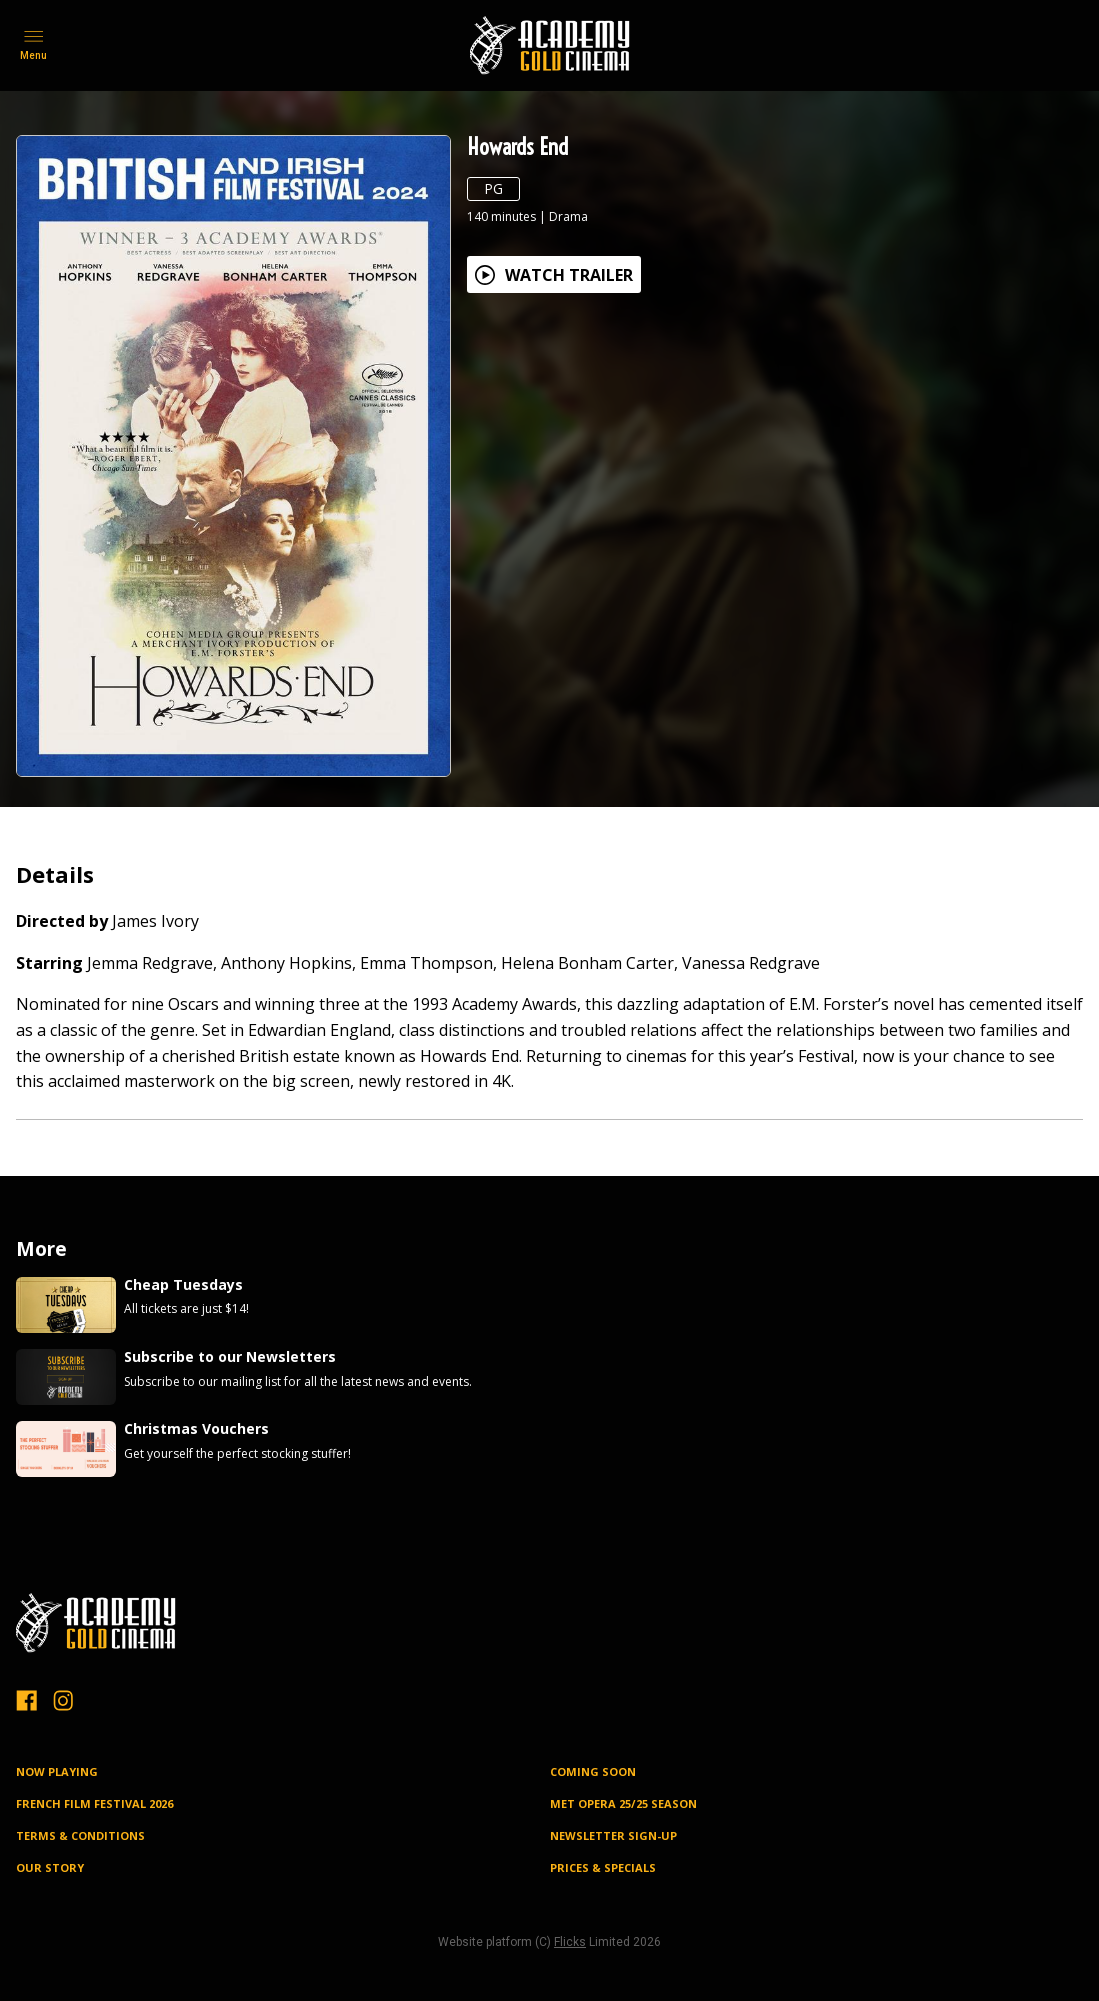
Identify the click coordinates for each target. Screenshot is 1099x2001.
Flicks (570, 1942)
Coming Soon (593, 1771)
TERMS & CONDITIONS (80, 1835)
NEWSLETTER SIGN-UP (613, 1835)
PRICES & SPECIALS (603, 1867)
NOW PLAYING (57, 1771)
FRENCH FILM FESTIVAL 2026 (94, 1803)
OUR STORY (50, 1867)
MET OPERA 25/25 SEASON (623, 1803)
